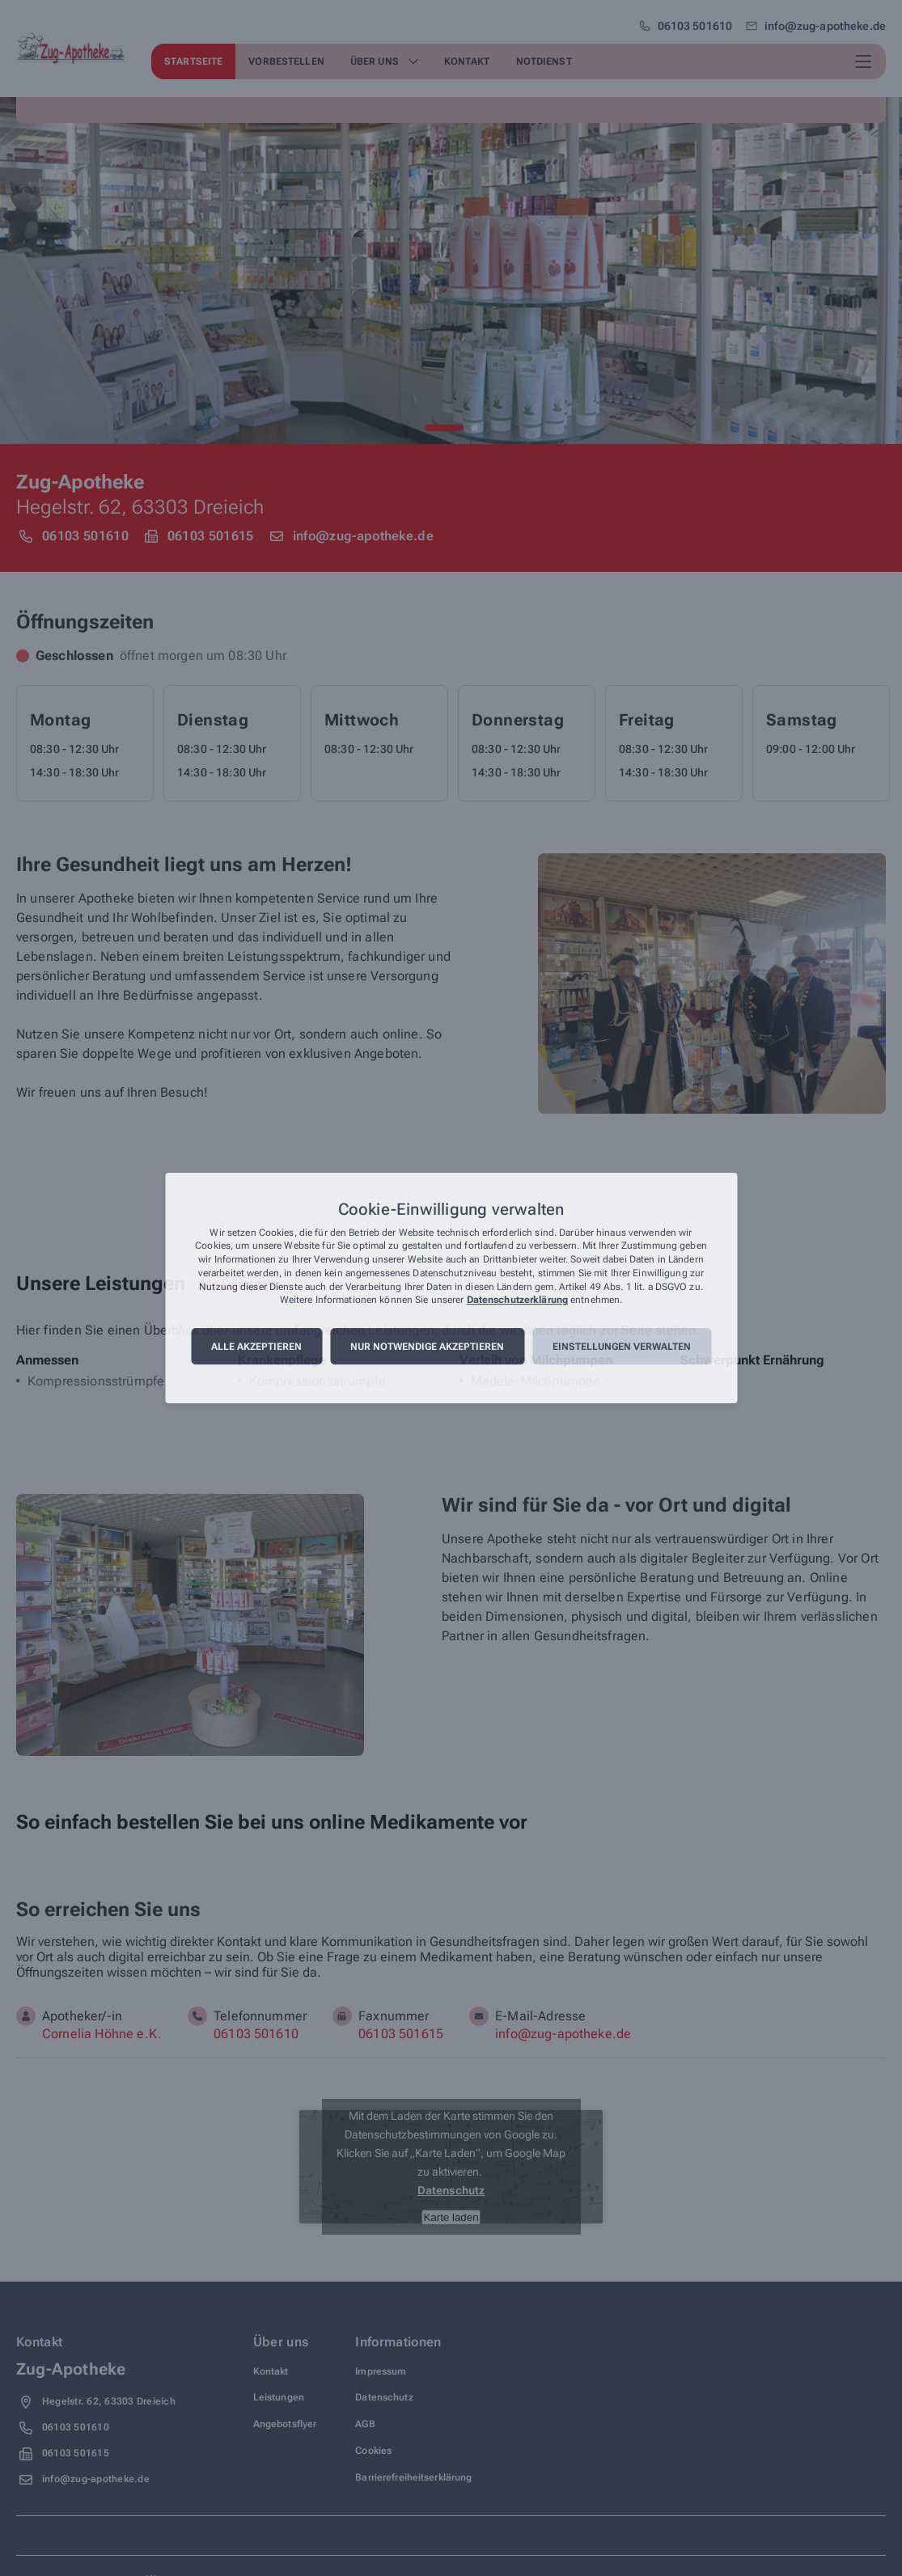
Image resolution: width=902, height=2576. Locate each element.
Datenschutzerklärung (517, 1300)
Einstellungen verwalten (622, 1346)
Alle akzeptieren (256, 1346)
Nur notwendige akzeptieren (427, 1346)
